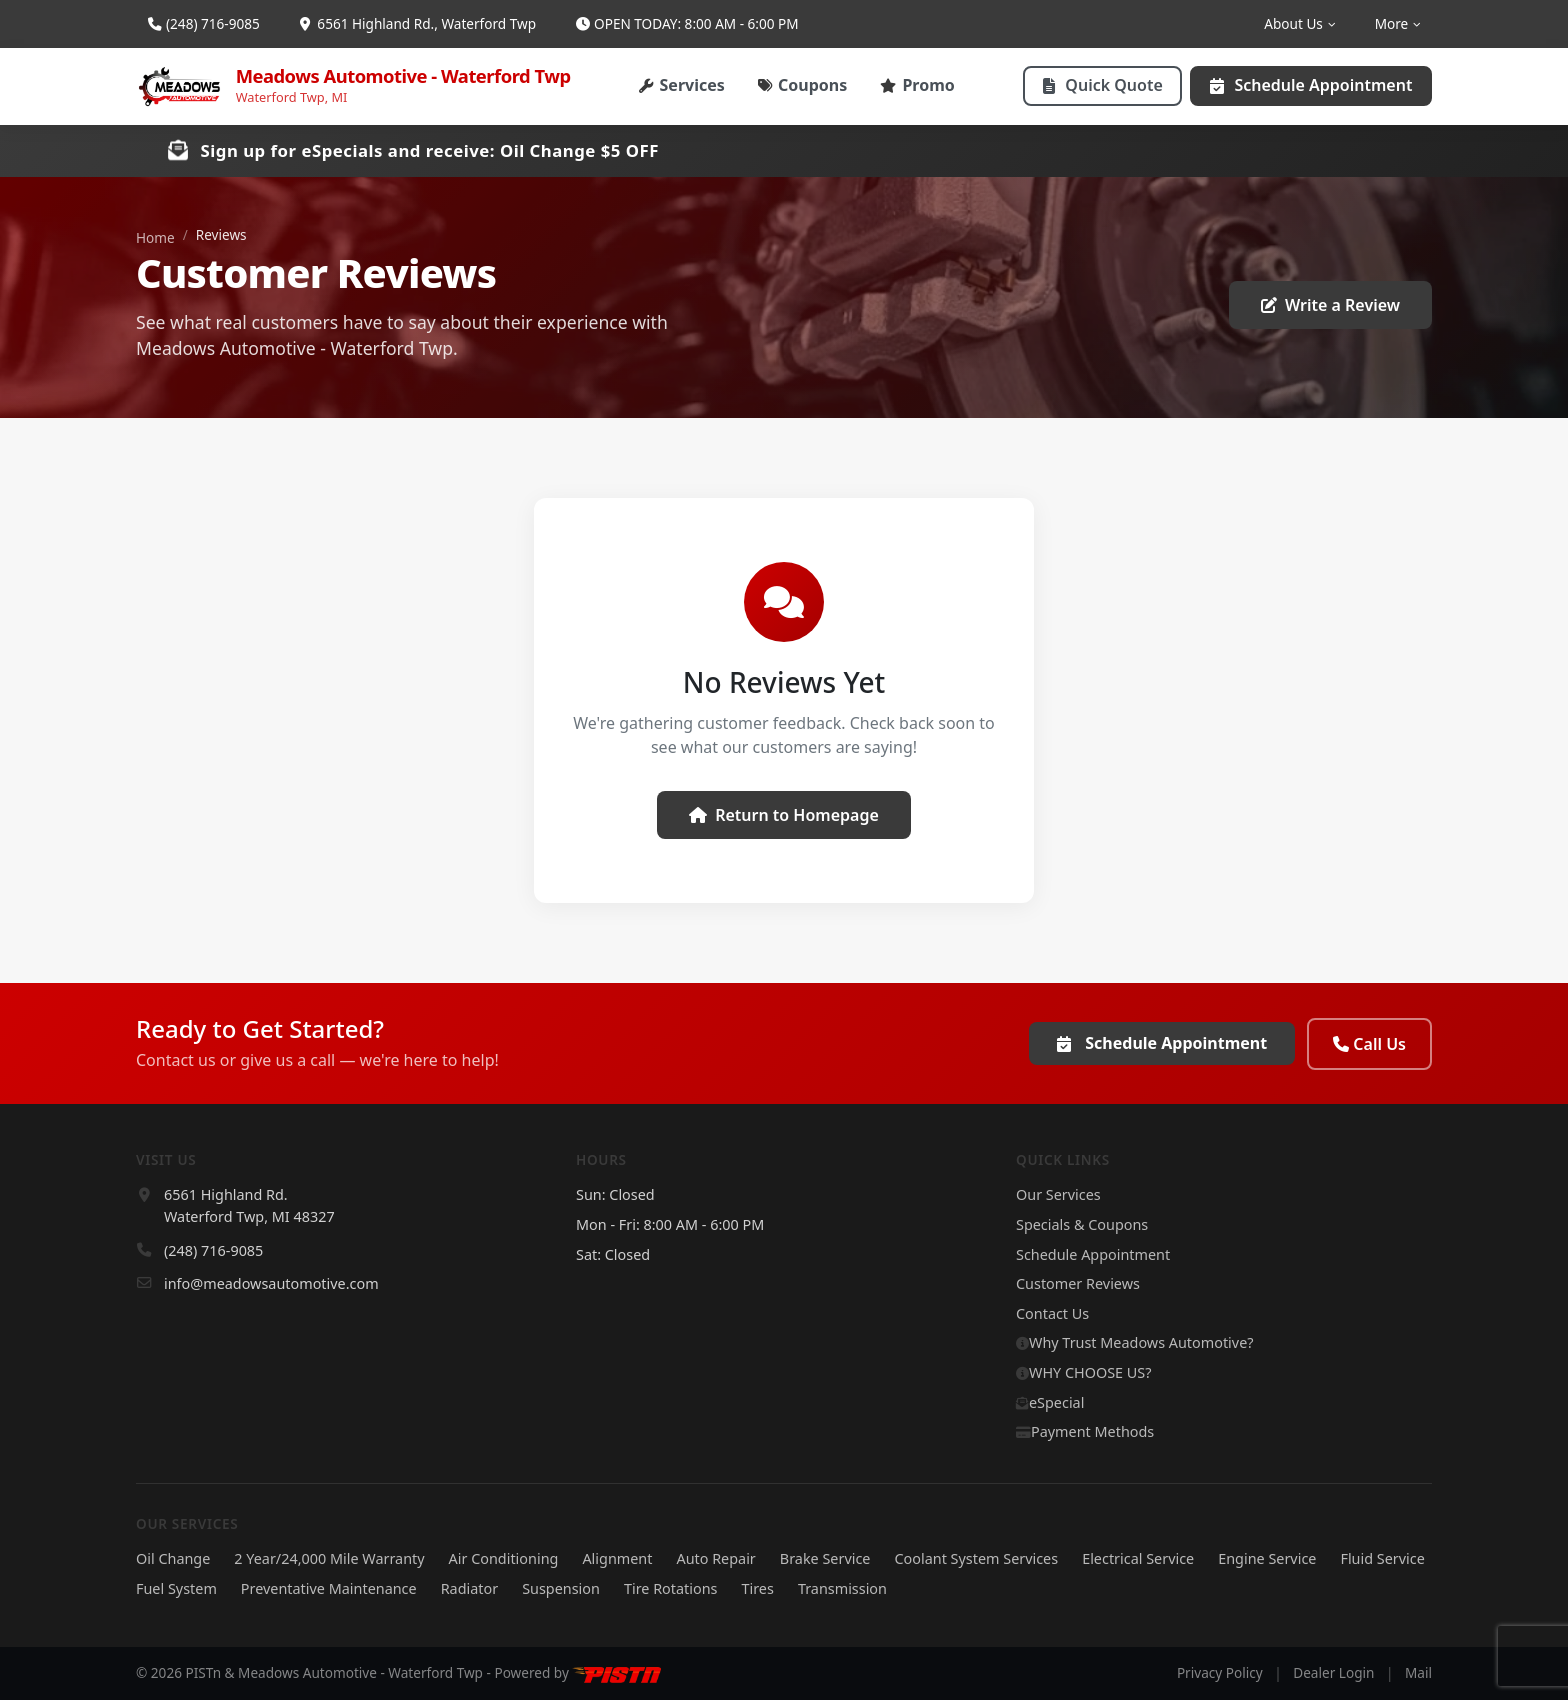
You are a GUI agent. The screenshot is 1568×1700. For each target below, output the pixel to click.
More (1397, 23)
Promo (917, 85)
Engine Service (1267, 1558)
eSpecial (1050, 1402)
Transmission (842, 1588)
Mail (1418, 1672)
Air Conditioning (504, 1558)
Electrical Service (1138, 1558)
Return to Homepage (784, 815)
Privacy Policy (1220, 1672)
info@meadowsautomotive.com (271, 1283)
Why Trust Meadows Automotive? (1135, 1342)
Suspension (561, 1588)
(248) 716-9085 (204, 23)
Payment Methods (1085, 1431)
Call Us (1369, 1044)
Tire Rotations (671, 1588)
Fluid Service (1382, 1558)
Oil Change (173, 1558)
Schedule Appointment (1311, 85)
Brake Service (825, 1558)
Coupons (803, 85)
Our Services (1058, 1194)
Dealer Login (1333, 1672)
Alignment (617, 1558)
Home (155, 237)
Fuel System (176, 1588)
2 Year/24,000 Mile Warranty (329, 1558)
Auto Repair (715, 1558)
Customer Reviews (1078, 1283)
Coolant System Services (976, 1558)
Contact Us (1052, 1313)
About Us (1299, 23)
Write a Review (1330, 305)
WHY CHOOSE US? (1083, 1372)
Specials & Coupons (1082, 1224)
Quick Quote (1103, 85)
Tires (757, 1588)
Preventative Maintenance (329, 1588)
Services (682, 85)
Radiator (470, 1588)
